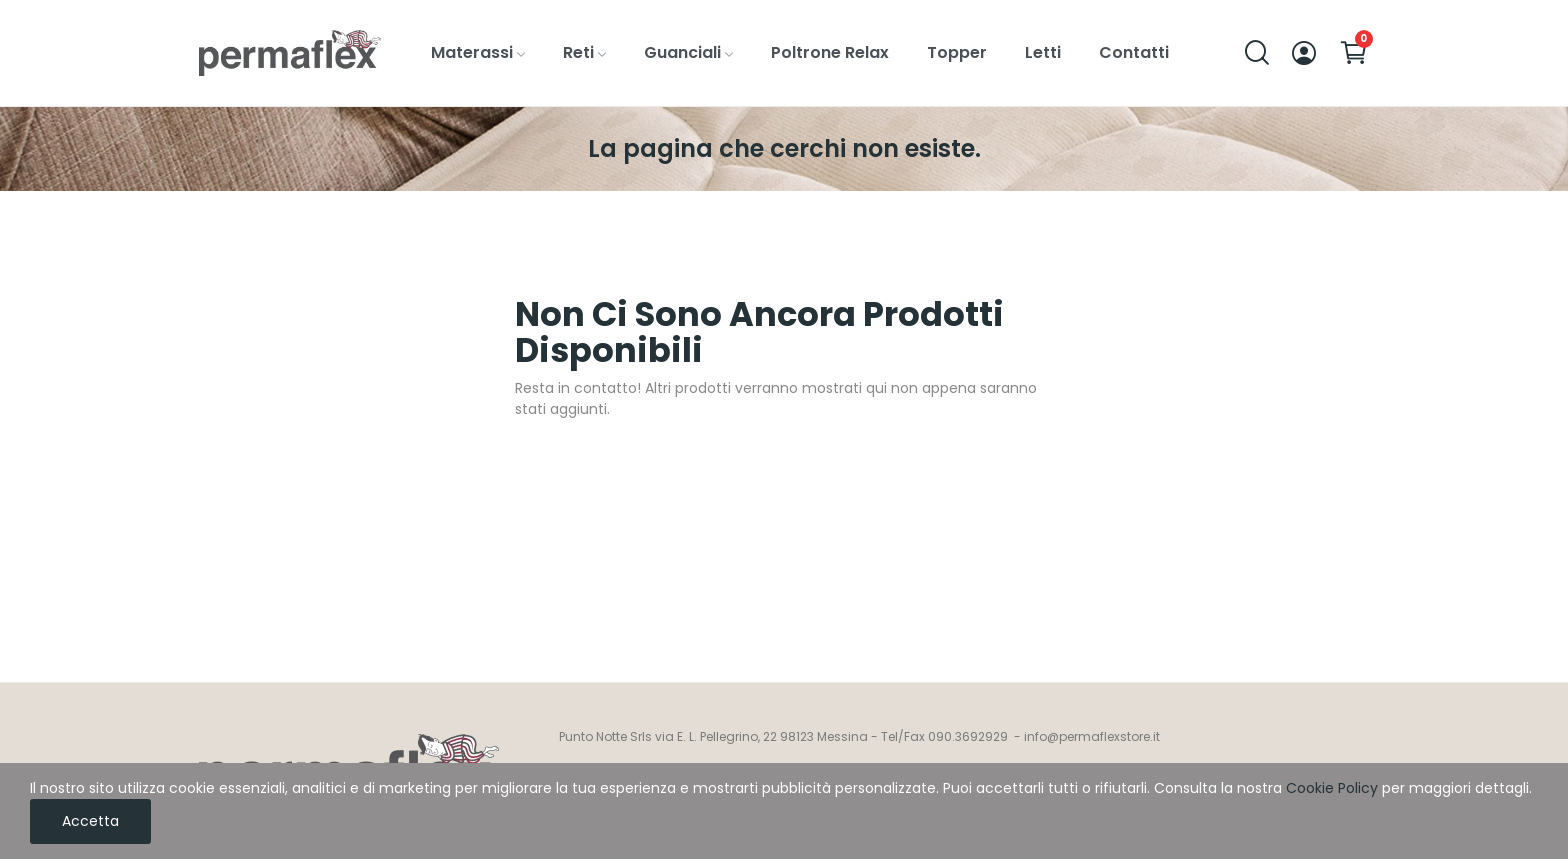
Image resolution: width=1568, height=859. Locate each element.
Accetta (90, 821)
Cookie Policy (1332, 788)
